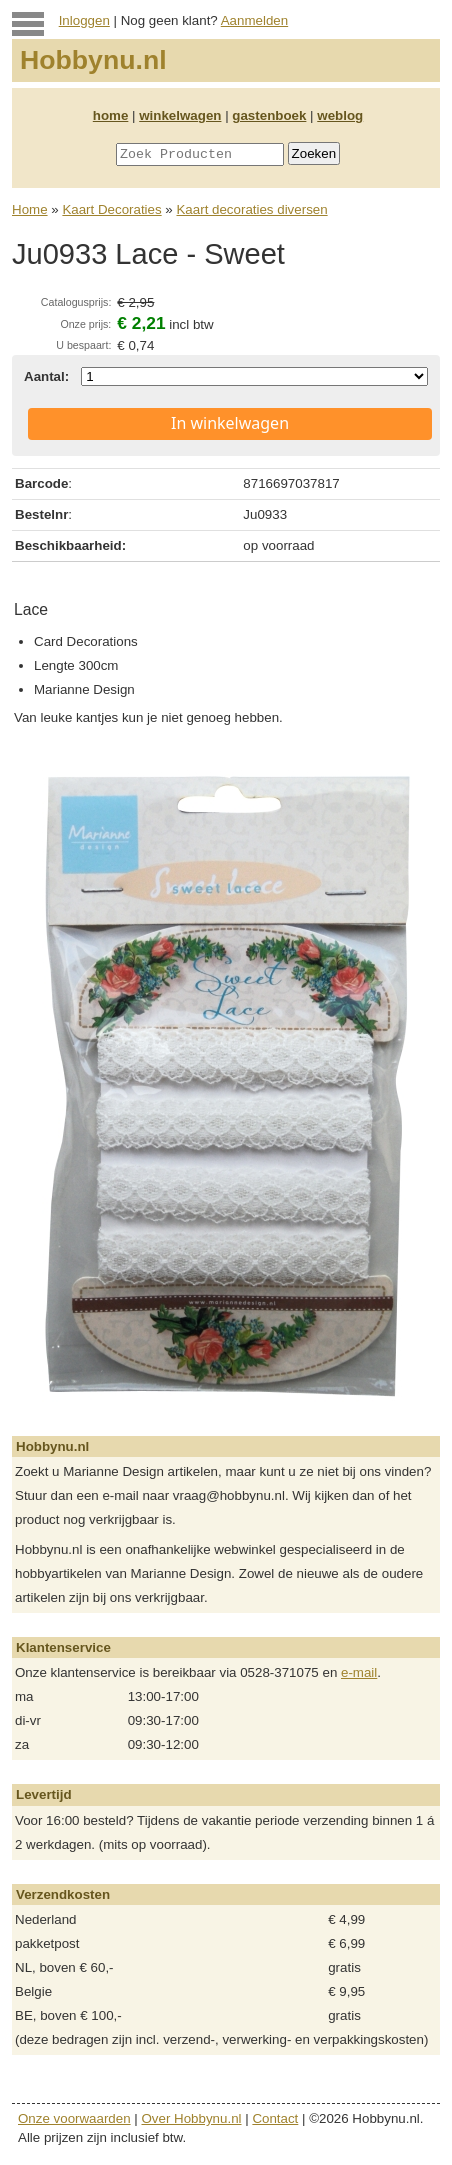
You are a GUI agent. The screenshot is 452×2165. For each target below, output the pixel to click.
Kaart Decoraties (111, 209)
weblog (340, 115)
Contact (275, 2118)
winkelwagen (180, 115)
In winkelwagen (230, 423)
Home (30, 209)
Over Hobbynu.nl (192, 2118)
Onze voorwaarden (74, 2118)
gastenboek (269, 115)
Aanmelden (254, 20)
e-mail (359, 1672)
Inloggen (84, 20)
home (111, 115)
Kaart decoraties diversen (251, 209)
